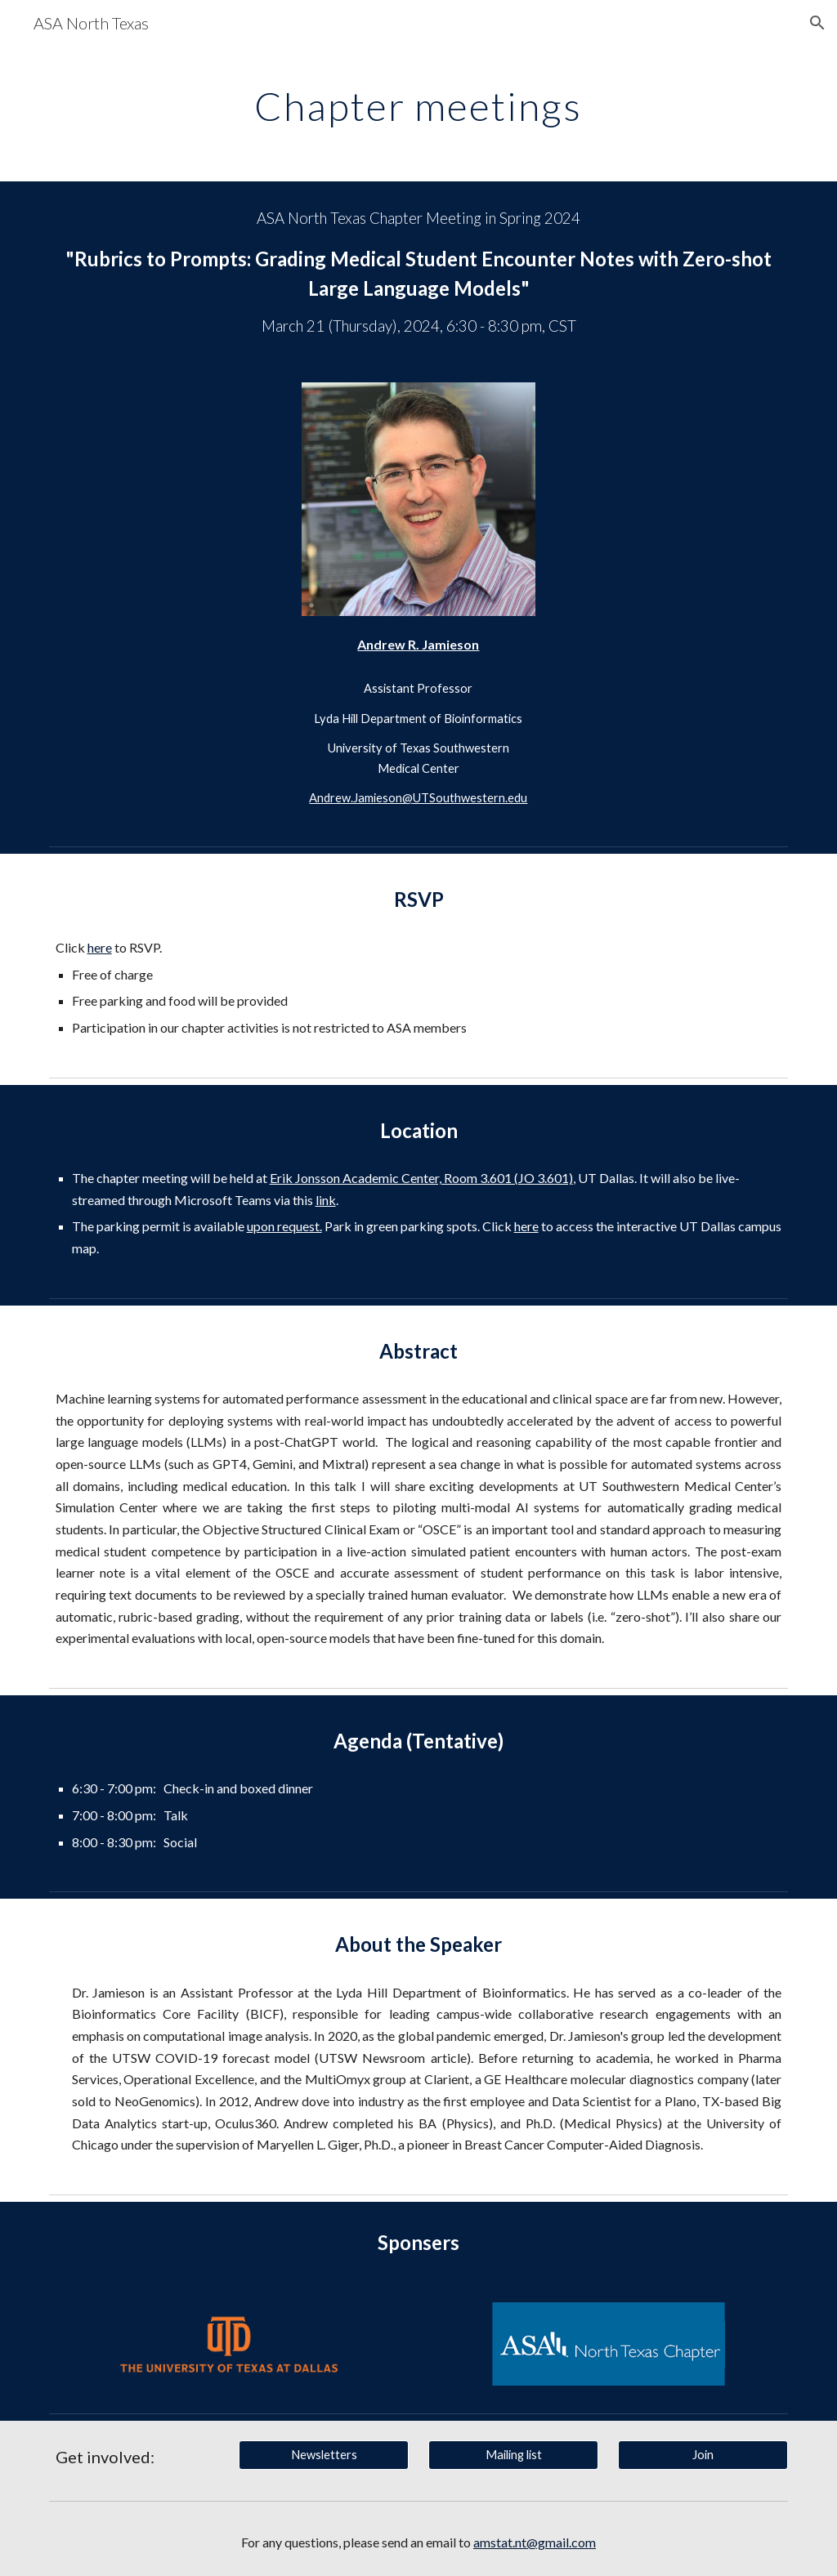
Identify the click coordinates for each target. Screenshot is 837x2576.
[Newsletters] (324, 2454)
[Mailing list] (513, 2454)
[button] (817, 22)
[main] (418, 102)
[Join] (703, 2454)
